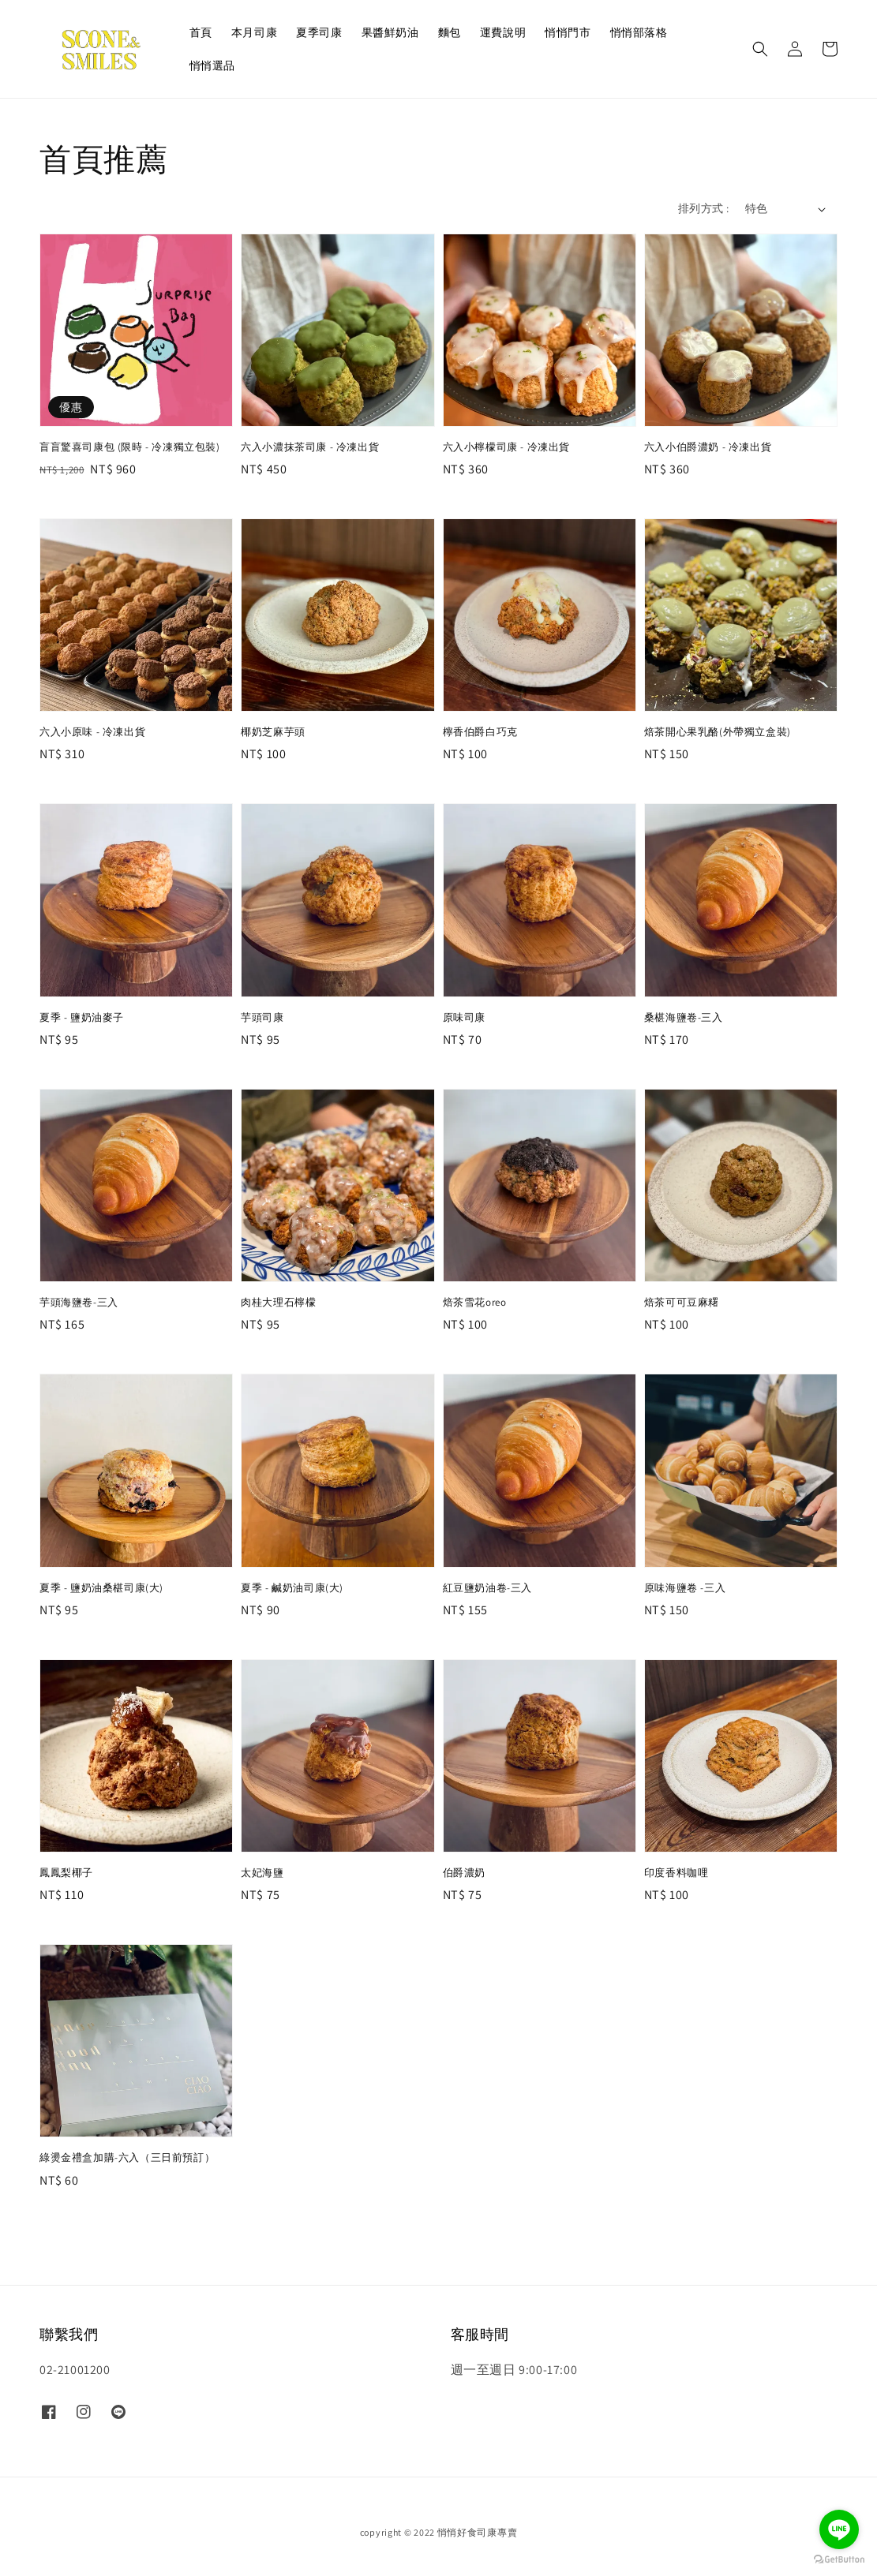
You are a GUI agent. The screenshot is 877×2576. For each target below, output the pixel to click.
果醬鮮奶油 (390, 32)
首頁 (200, 32)
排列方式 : (703, 208)
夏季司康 (319, 32)
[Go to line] (839, 2529)
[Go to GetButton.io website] (839, 2560)
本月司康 (254, 32)
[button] (760, 49)
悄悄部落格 (639, 32)
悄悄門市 (567, 32)
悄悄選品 (212, 65)
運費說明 (503, 32)
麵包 (449, 32)
